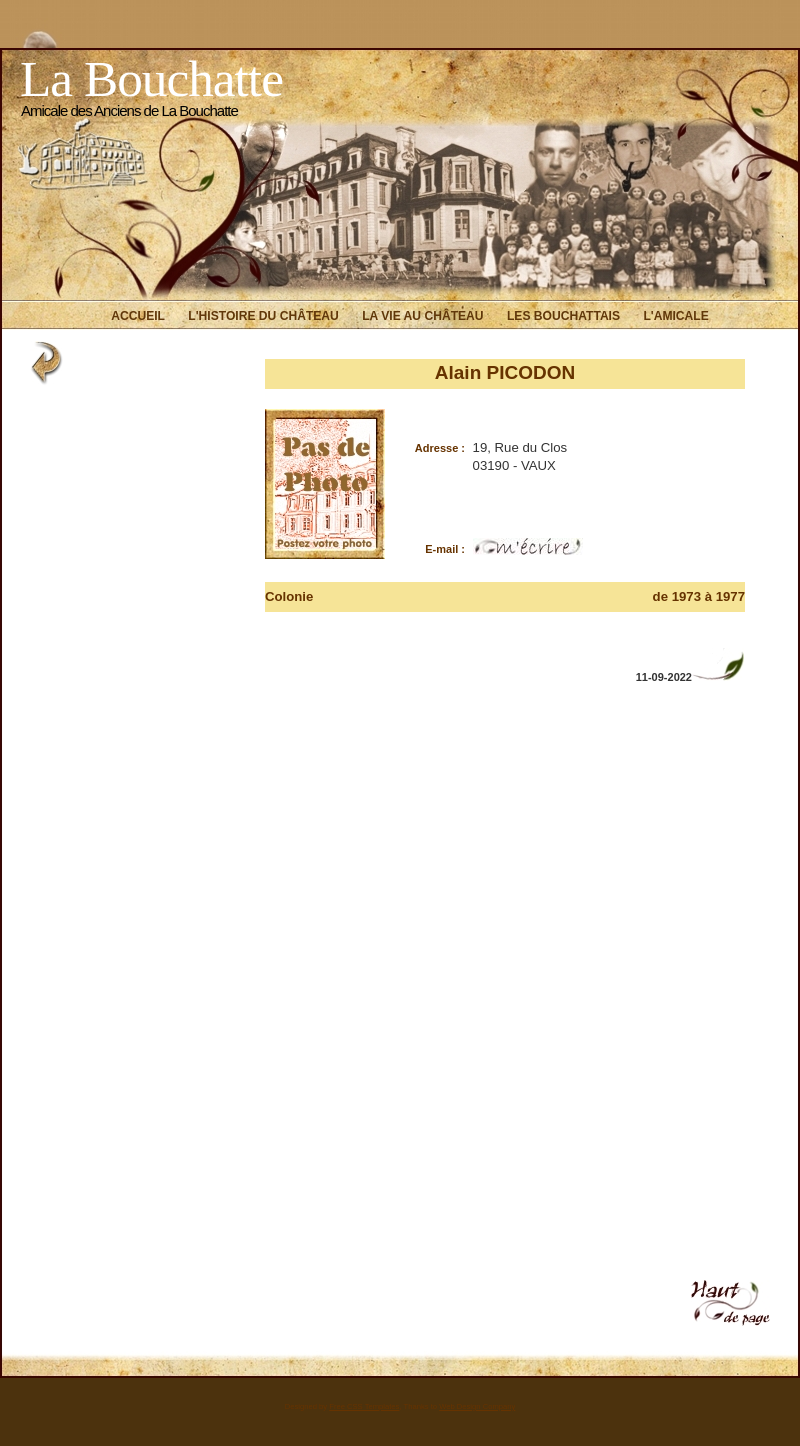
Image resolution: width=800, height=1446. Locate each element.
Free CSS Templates (364, 1406)
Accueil (138, 316)
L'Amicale (675, 316)
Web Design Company (477, 1406)
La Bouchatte (151, 78)
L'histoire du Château (263, 316)
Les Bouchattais (563, 316)
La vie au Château (422, 316)
